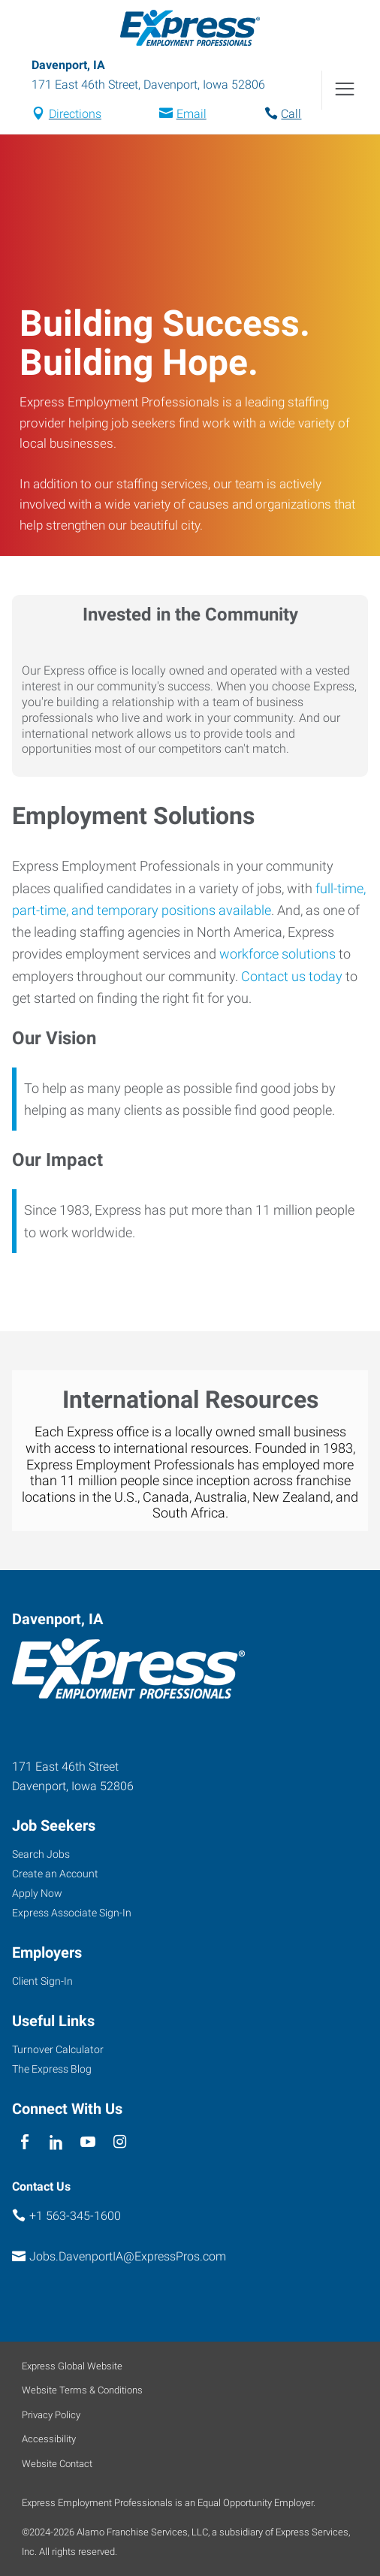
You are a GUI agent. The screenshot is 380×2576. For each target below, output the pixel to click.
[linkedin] (56, 2143)
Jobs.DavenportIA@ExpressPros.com (127, 2256)
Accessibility (49, 2439)
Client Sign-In (42, 1981)
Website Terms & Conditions (82, 2390)
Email (191, 114)
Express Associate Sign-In (71, 1913)
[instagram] (119, 2143)
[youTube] (88, 2143)
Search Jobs (41, 1854)
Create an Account (55, 1874)
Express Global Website (72, 2366)
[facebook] (24, 2143)
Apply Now (37, 1893)
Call (291, 114)
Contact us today (291, 976)
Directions (75, 114)
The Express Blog (52, 2069)
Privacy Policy (51, 2414)
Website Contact (57, 2463)
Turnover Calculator (58, 2049)
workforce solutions (277, 954)
